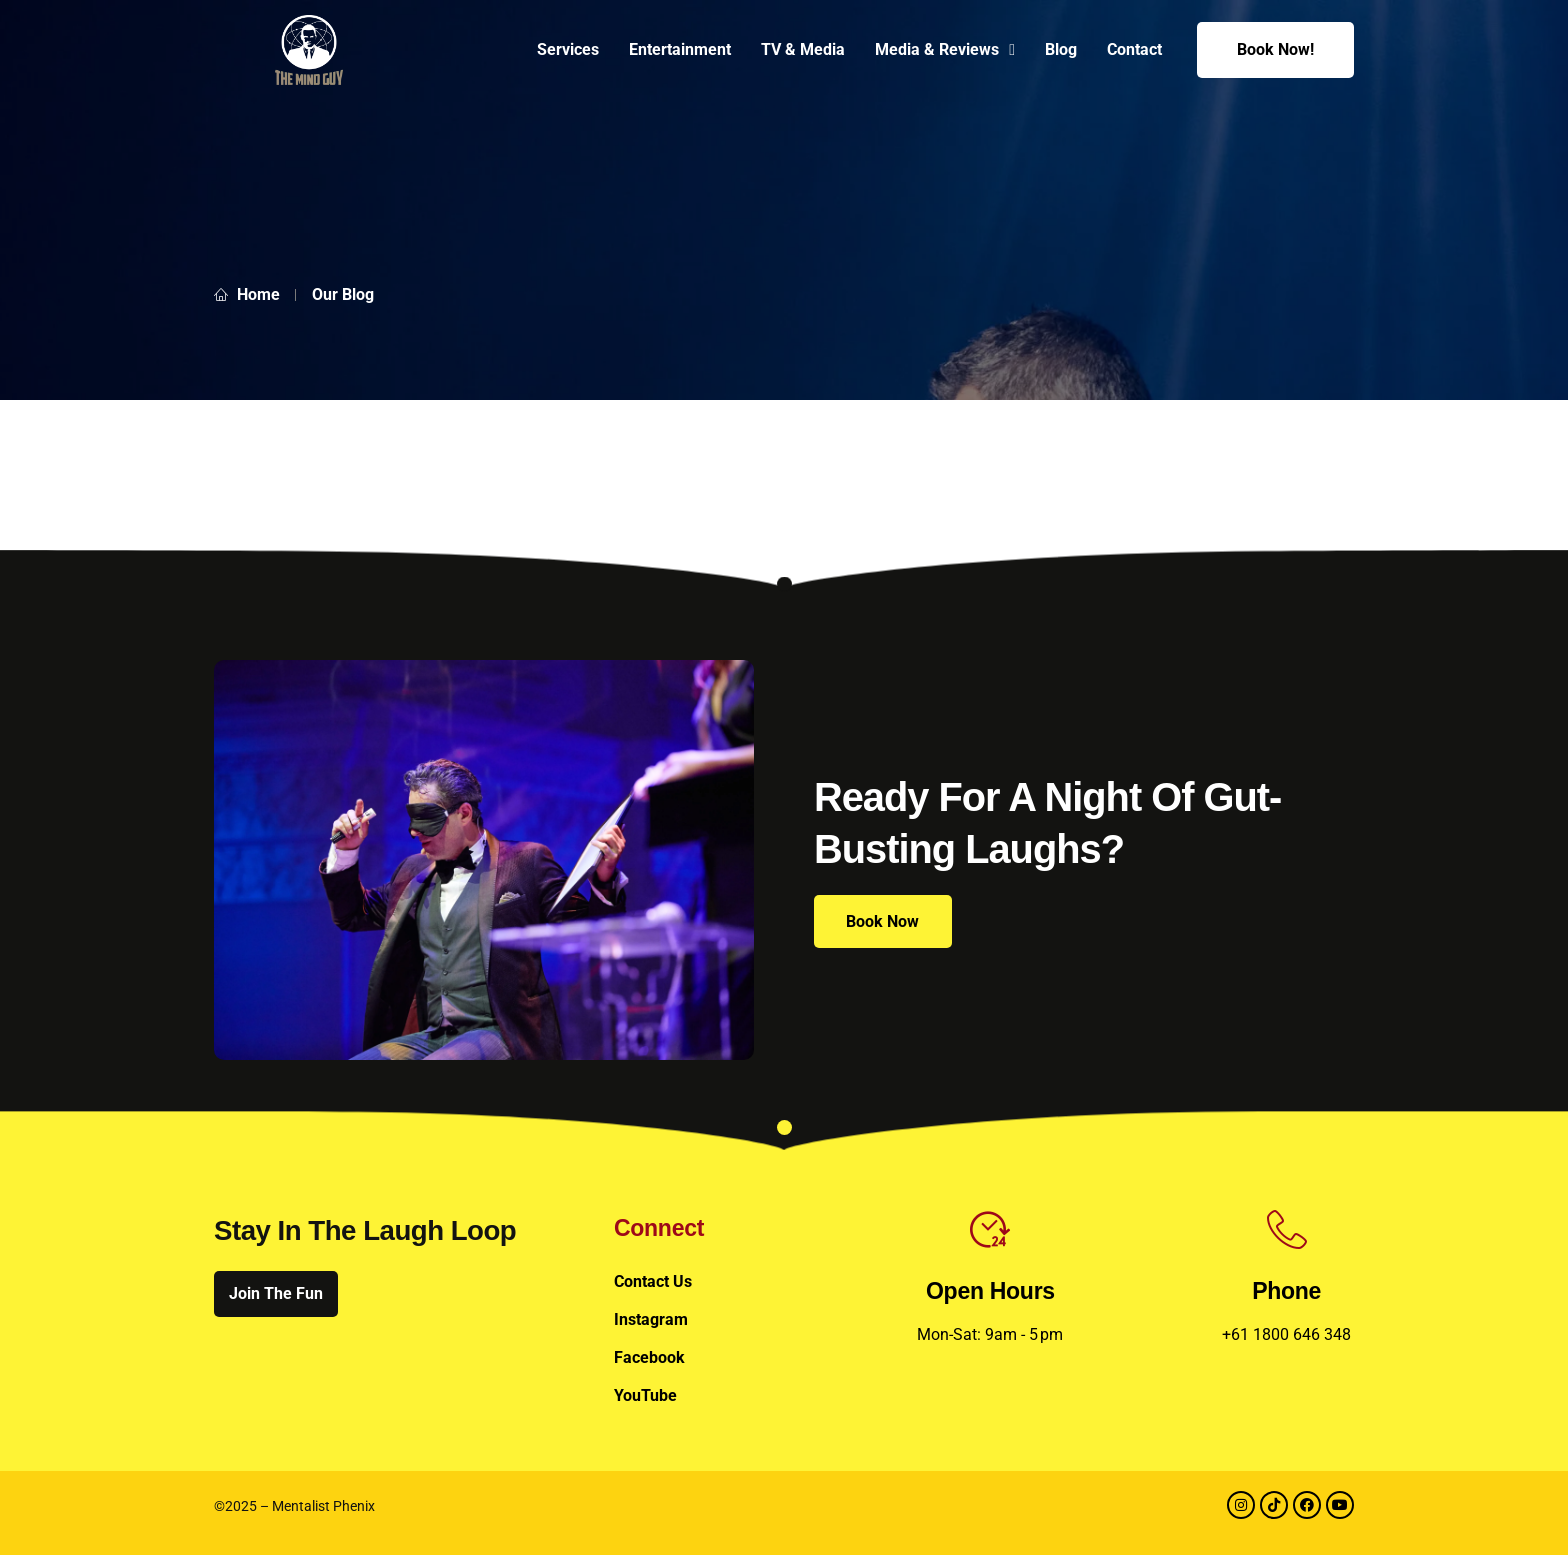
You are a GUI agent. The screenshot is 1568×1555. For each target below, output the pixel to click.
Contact (1134, 49)
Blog (1061, 49)
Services (568, 49)
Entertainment (680, 49)
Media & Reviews (945, 50)
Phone (1286, 1291)
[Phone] (1287, 1230)
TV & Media (803, 49)
